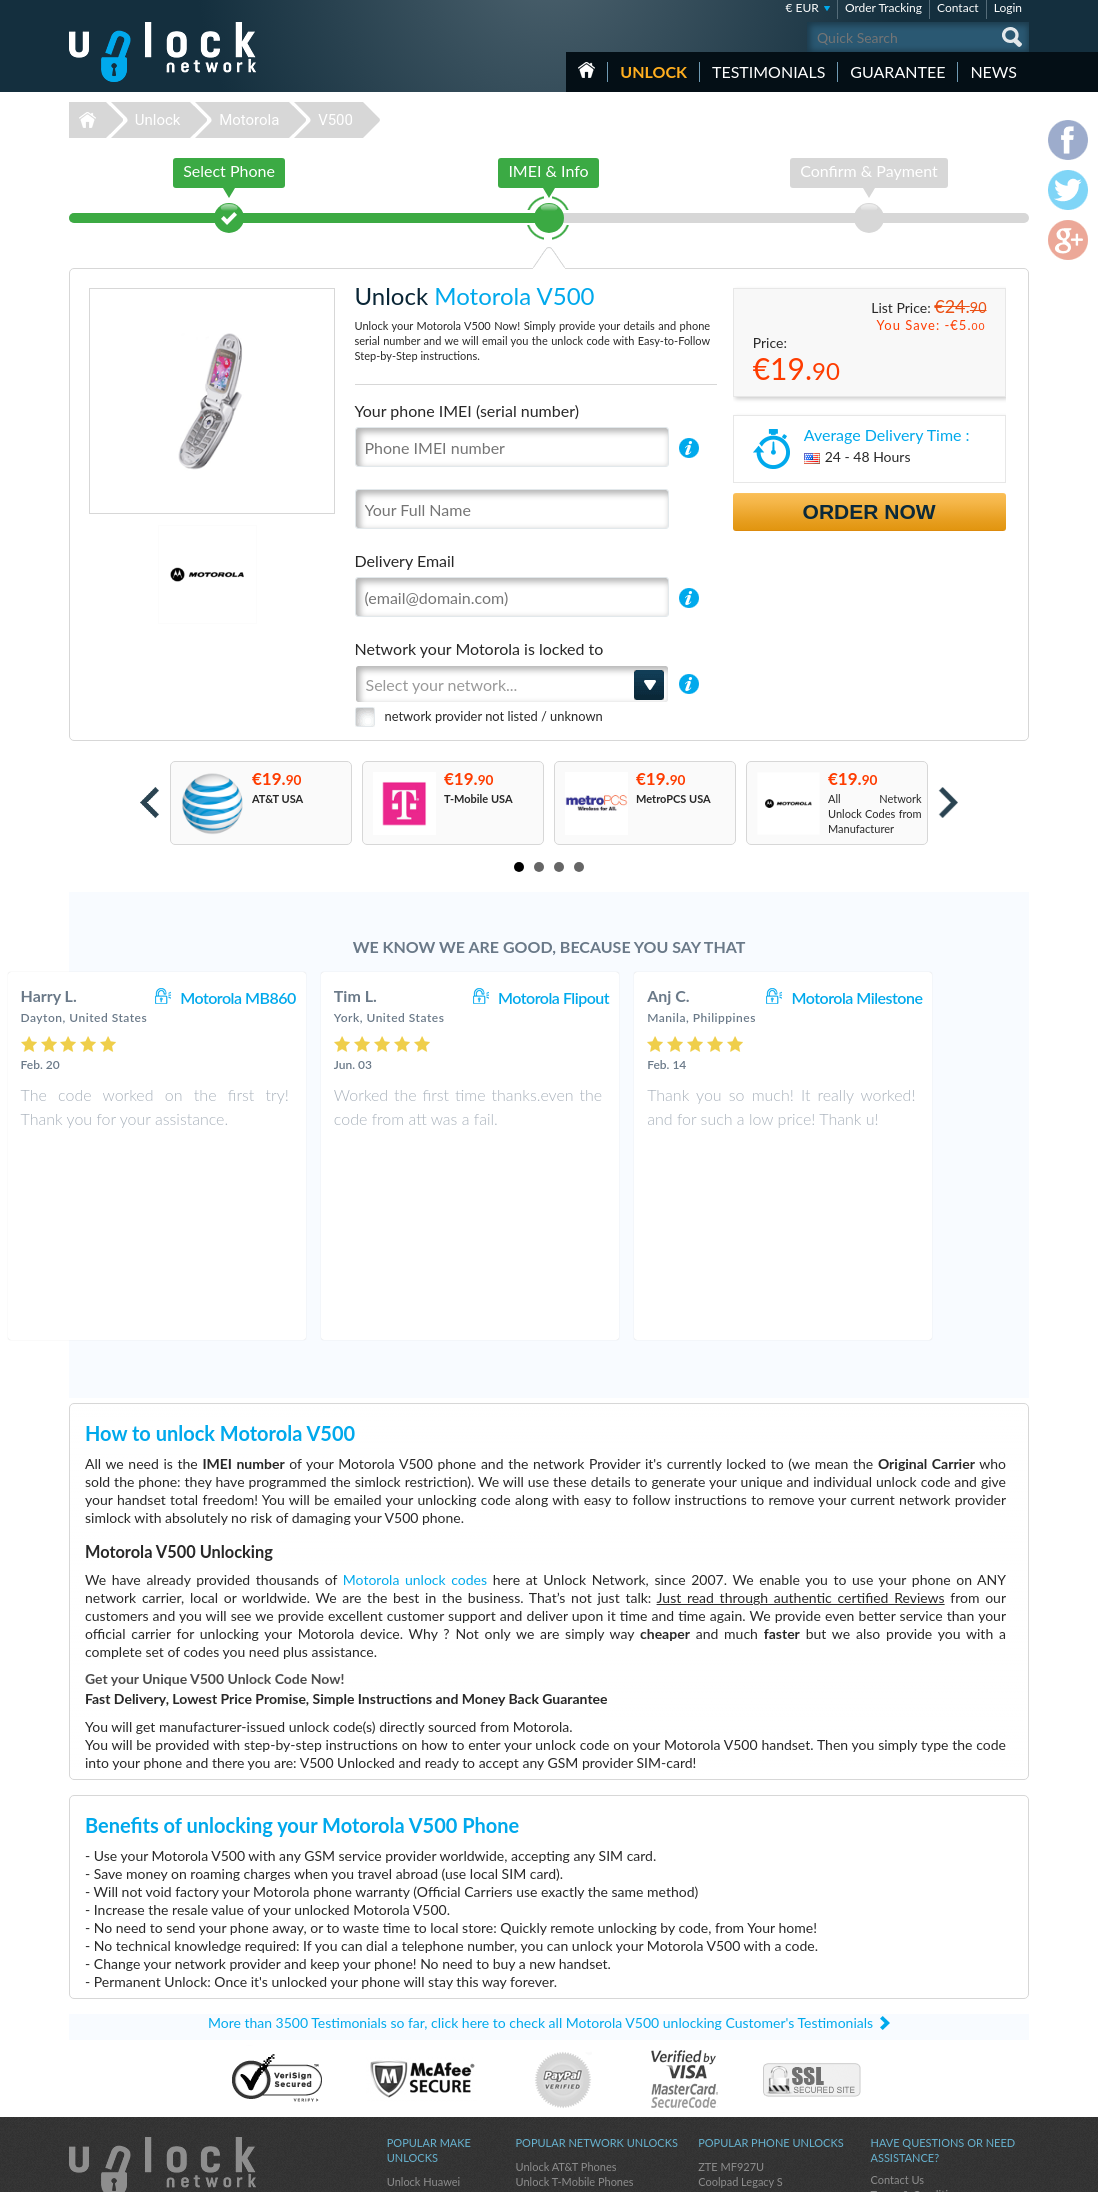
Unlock (653, 71)
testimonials (768, 71)
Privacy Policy (903, 2044)
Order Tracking (883, 7)
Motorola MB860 (317, 997)
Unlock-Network (162, 52)
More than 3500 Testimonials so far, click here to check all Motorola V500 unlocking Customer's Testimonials (540, 1857)
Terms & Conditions (917, 2029)
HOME (586, 70)
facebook (934, 2168)
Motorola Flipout (632, 997)
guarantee (897, 71)
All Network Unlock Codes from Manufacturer (875, 813)
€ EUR (802, 7)
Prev (149, 802)
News (993, 71)
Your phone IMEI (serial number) (467, 410)
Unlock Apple (419, 2076)
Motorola (249, 120)
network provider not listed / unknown (494, 716)
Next (948, 802)
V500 (335, 120)
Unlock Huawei (423, 2016)
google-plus (1014, 2168)
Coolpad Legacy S (740, 2016)
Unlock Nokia (419, 2046)
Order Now (869, 511)
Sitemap (889, 2059)
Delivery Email (405, 560)
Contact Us (897, 2014)
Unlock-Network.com (162, 2002)
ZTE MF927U (731, 2001)
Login (1008, 7)
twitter (974, 2168)
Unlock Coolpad (425, 2091)
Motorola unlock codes (415, 1414)
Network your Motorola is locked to (479, 648)
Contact (958, 7)
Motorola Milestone (936, 997)
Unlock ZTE (415, 2031)
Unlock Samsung (427, 2061)
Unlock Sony (417, 2106)
